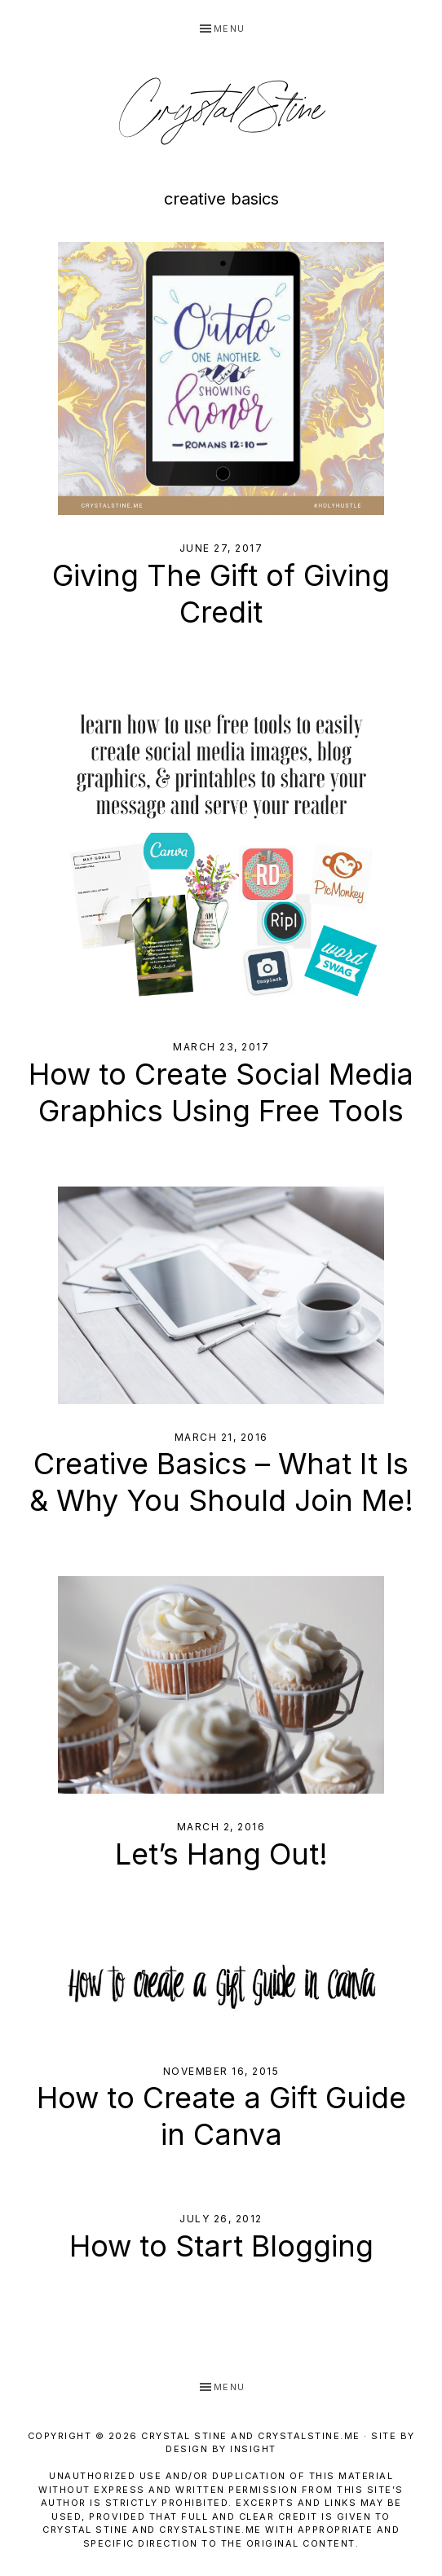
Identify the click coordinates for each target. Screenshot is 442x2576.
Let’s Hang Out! (221, 1854)
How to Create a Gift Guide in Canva (221, 2116)
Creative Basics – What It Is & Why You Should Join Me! (221, 1482)
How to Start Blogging (221, 2246)
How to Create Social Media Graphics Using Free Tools (221, 1092)
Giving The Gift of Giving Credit (221, 593)
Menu (229, 28)
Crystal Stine (221, 111)
